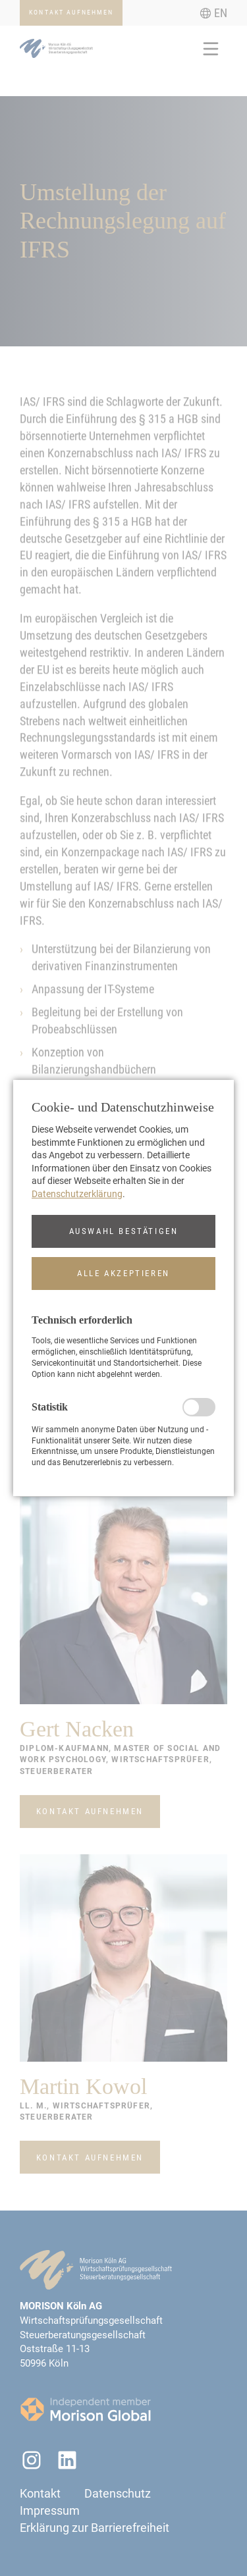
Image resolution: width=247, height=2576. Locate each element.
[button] (123, 1231)
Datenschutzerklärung (77, 1194)
